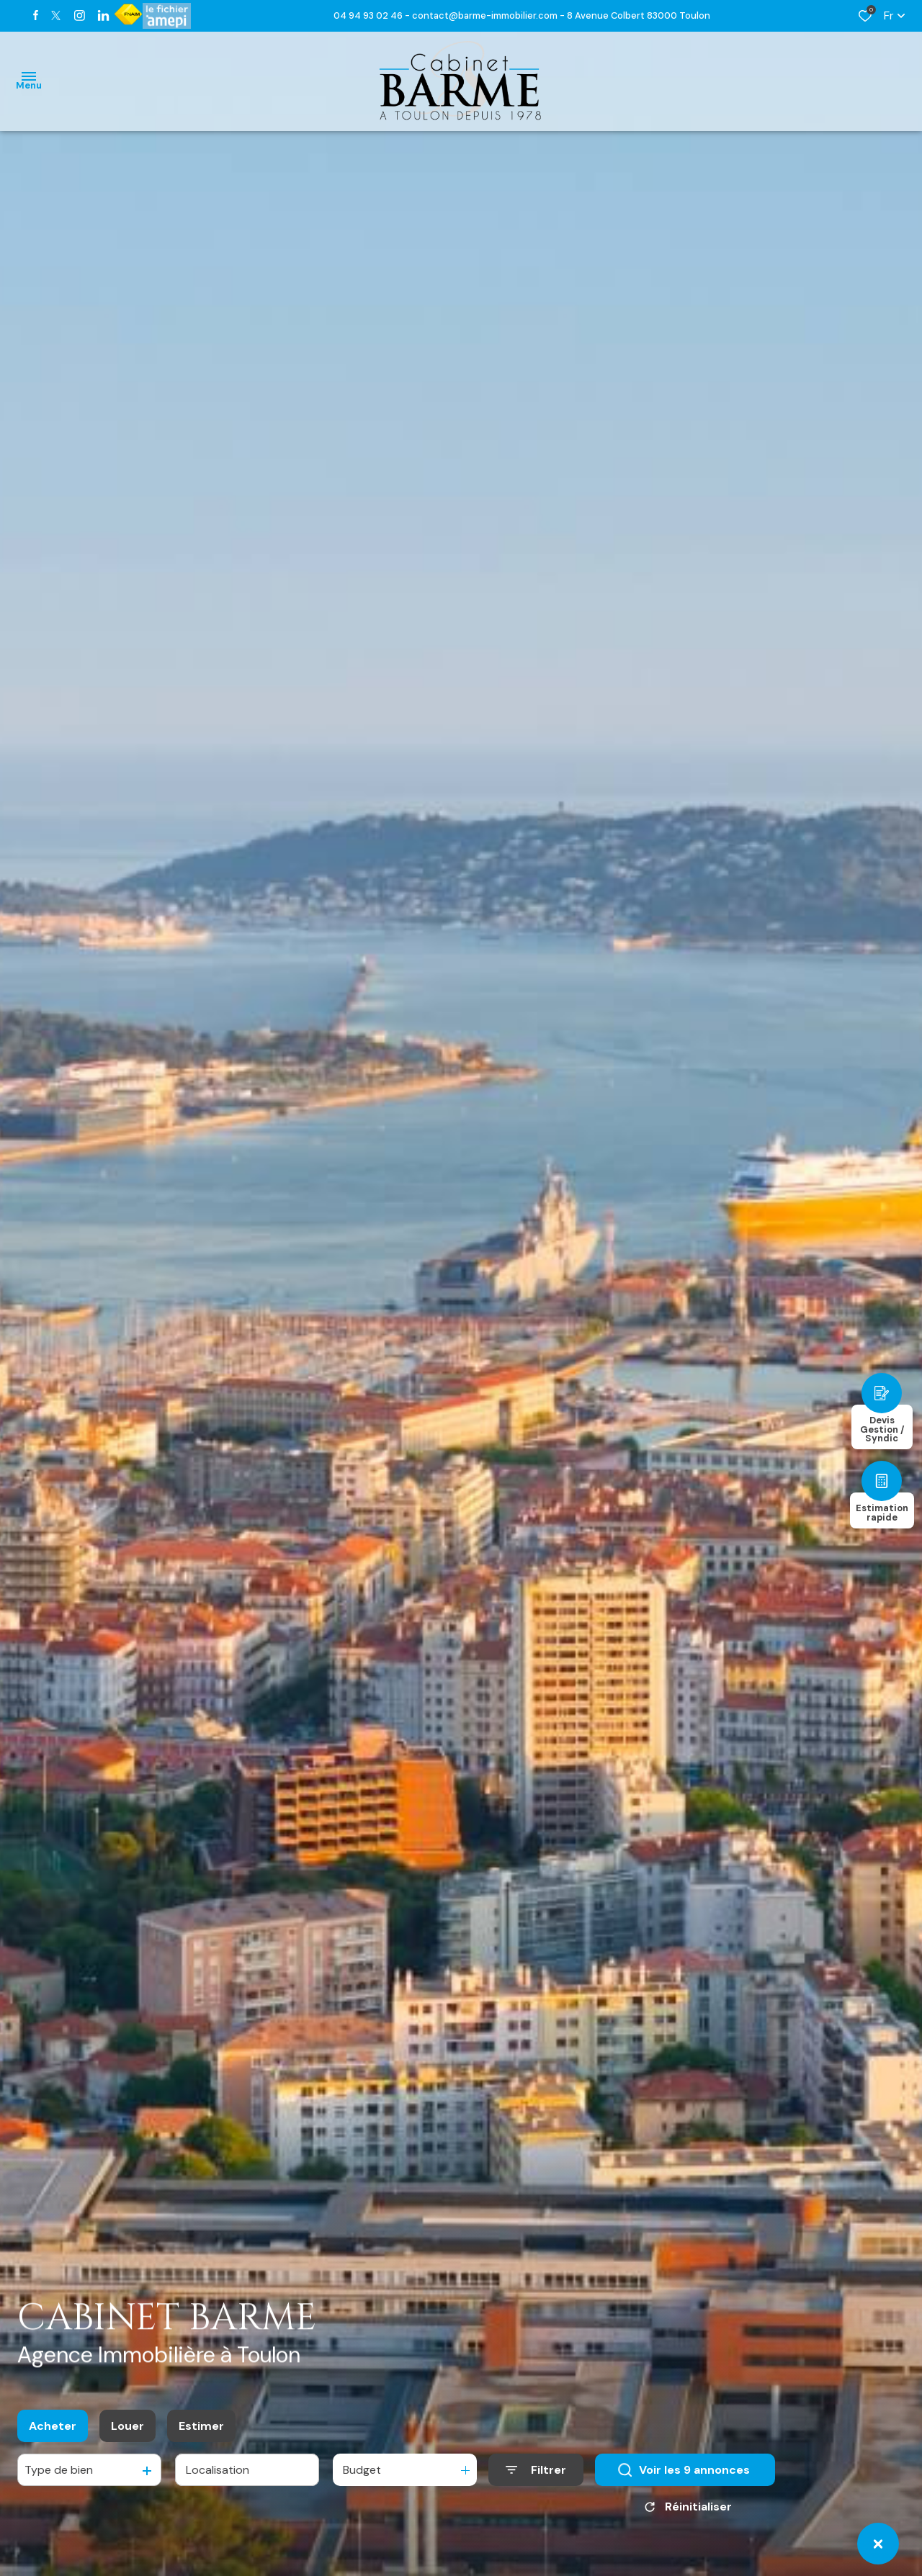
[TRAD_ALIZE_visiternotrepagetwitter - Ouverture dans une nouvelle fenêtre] (55, 15)
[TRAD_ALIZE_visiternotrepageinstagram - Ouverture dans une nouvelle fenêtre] (79, 15)
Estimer (201, 2426)
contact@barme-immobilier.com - (489, 15)
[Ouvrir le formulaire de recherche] (535, 2470)
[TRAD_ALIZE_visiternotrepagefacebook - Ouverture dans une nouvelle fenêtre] (35, 15)
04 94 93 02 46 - (373, 15)
